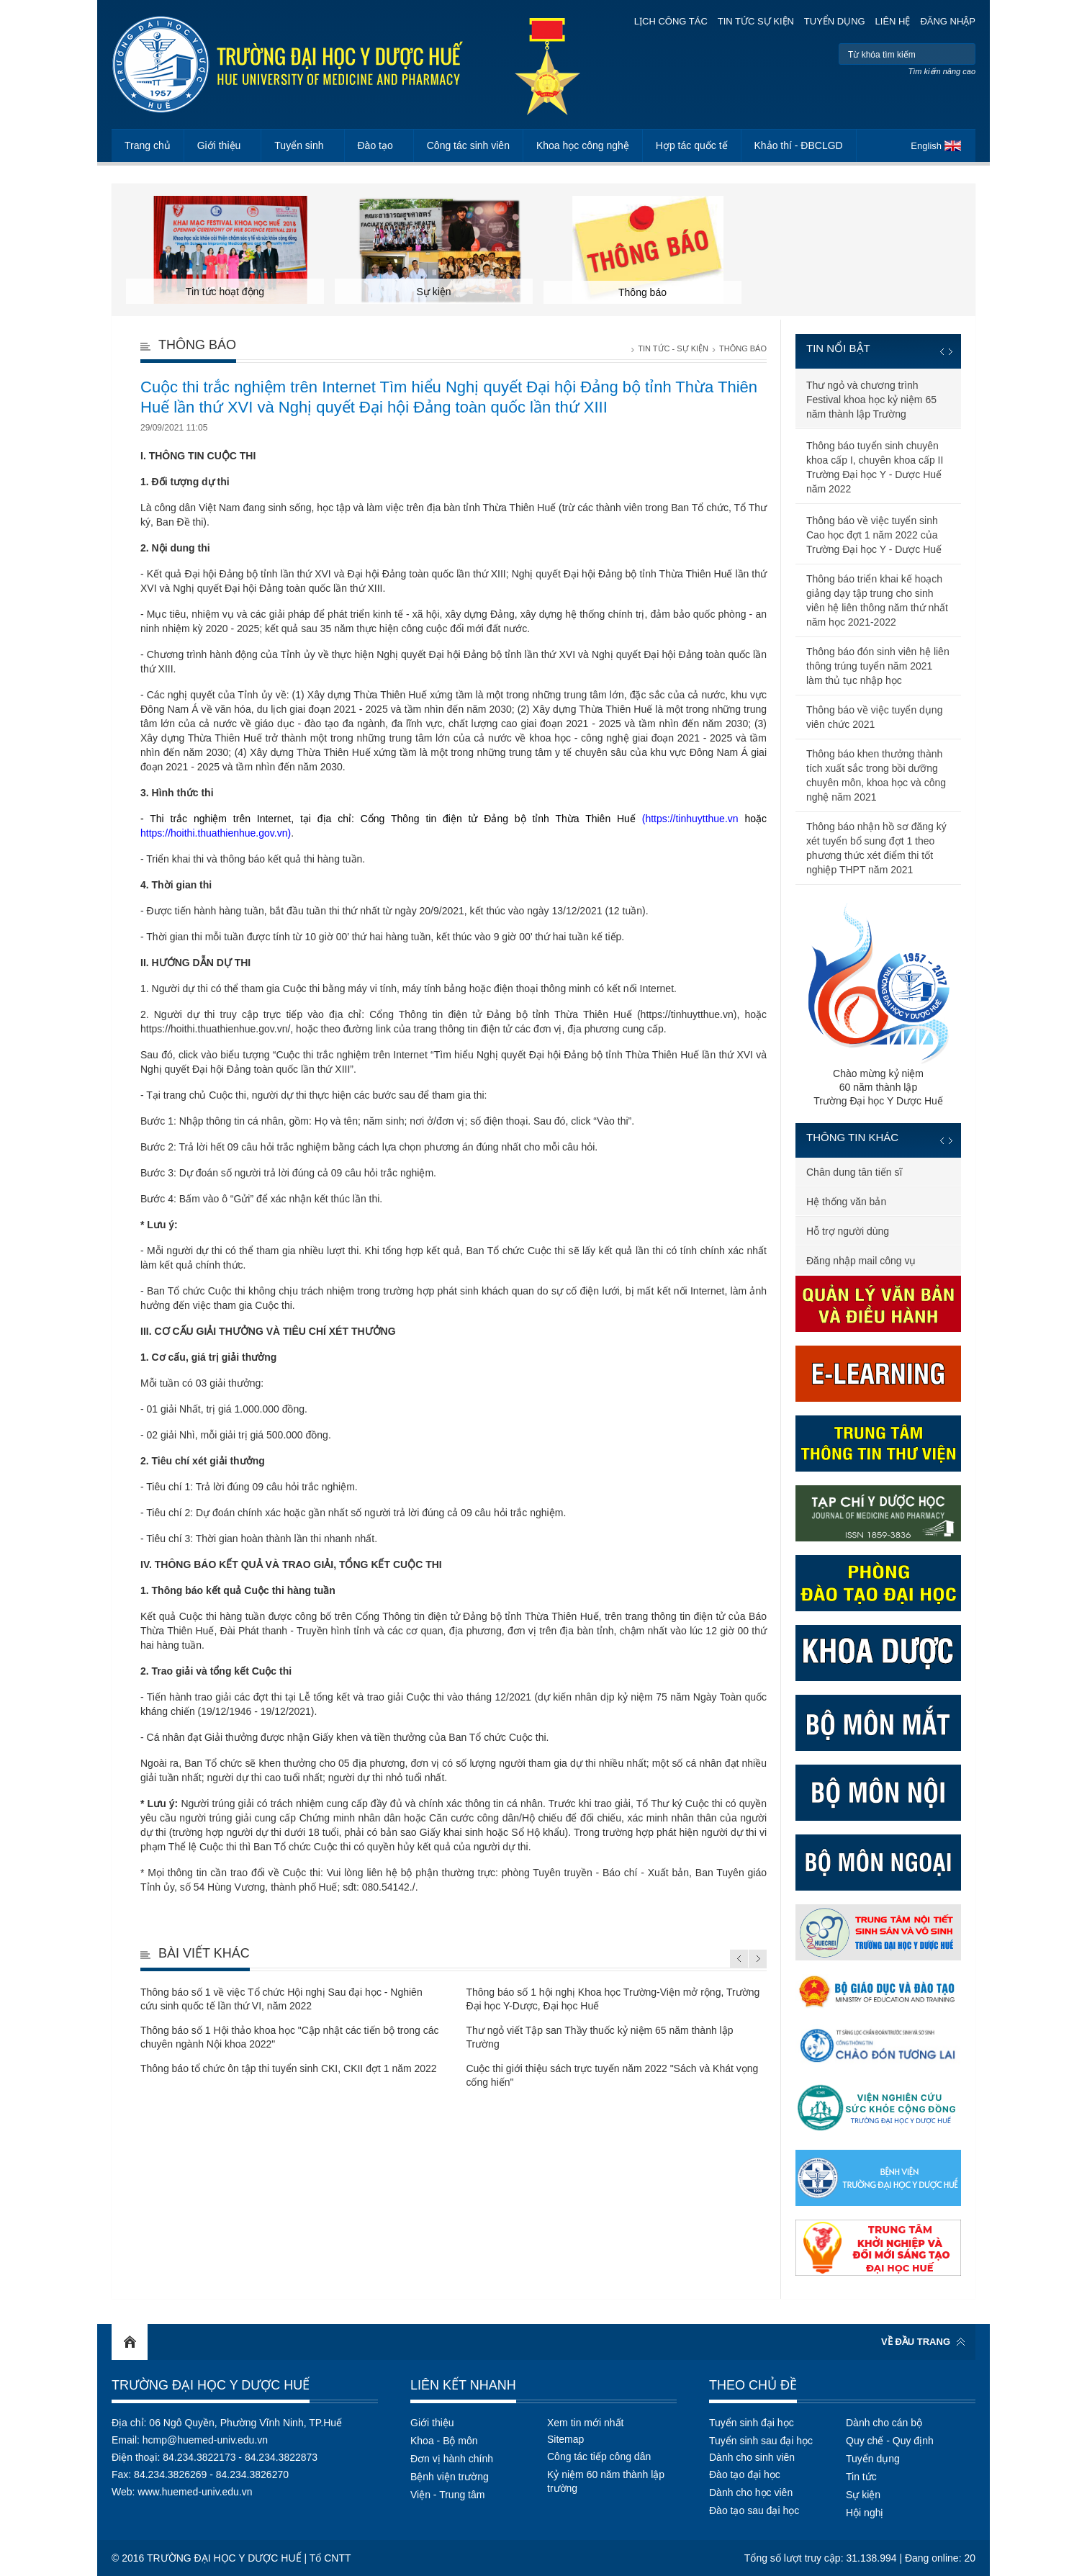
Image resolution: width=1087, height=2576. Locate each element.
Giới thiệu (219, 145)
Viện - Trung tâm (447, 2494)
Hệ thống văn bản (846, 1201)
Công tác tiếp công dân (599, 2456)
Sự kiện (863, 2494)
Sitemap (565, 2439)
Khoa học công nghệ (582, 145)
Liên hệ (893, 21)
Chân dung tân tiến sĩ (854, 1172)
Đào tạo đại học (744, 2474)
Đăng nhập (947, 21)
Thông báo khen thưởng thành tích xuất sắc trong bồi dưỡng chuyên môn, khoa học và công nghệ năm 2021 (876, 775)
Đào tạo (375, 145)
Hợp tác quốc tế (692, 145)
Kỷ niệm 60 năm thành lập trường (605, 2481)
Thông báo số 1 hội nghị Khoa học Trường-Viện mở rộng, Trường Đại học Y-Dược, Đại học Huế (612, 1999)
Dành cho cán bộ (884, 2422)
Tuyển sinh (298, 145)
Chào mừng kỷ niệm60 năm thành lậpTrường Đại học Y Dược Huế (878, 1004)
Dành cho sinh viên (752, 2457)
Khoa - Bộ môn (444, 2440)
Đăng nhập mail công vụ (861, 1260)
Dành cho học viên (751, 2492)
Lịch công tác (671, 21)
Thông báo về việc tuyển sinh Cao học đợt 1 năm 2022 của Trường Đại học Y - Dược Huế (874, 535)
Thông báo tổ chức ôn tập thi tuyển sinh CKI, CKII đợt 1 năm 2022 (288, 2068)
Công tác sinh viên (468, 145)
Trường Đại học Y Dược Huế (211, 2385)
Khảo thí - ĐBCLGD (798, 145)
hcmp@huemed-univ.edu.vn (205, 2440)
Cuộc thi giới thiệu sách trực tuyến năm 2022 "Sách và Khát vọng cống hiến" (612, 2075)
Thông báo (743, 348)
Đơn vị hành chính (451, 2458)
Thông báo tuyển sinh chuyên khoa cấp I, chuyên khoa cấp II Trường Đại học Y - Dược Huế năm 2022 (874, 467)
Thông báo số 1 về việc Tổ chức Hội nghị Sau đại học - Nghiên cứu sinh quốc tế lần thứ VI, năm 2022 (281, 1999)
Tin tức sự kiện (756, 21)
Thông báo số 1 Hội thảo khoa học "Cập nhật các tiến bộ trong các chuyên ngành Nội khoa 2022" (289, 2037)
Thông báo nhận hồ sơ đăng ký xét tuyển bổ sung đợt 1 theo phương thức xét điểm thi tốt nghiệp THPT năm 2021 (876, 848)
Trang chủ (148, 145)
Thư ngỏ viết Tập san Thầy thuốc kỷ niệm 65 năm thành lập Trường (599, 2037)
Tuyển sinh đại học (751, 2422)
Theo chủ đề (753, 2385)
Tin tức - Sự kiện (673, 348)
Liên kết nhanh (463, 2385)
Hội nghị (864, 2512)
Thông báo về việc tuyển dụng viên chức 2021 (874, 717)
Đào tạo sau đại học (754, 2510)
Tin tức (861, 2476)
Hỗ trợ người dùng (847, 1231)
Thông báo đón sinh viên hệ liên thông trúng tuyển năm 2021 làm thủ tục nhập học (878, 666)
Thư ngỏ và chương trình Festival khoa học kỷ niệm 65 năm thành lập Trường (871, 399)
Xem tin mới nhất (585, 2422)
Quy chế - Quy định (890, 2440)
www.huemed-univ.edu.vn (194, 2492)
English (926, 145)
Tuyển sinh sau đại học (761, 2440)
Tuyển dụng (834, 21)
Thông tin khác (852, 1137)
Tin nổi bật (838, 348)
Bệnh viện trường (449, 2476)
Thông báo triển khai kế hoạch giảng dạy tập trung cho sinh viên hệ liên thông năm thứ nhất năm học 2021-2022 (877, 600)
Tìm (962, 54)
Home (130, 2342)
